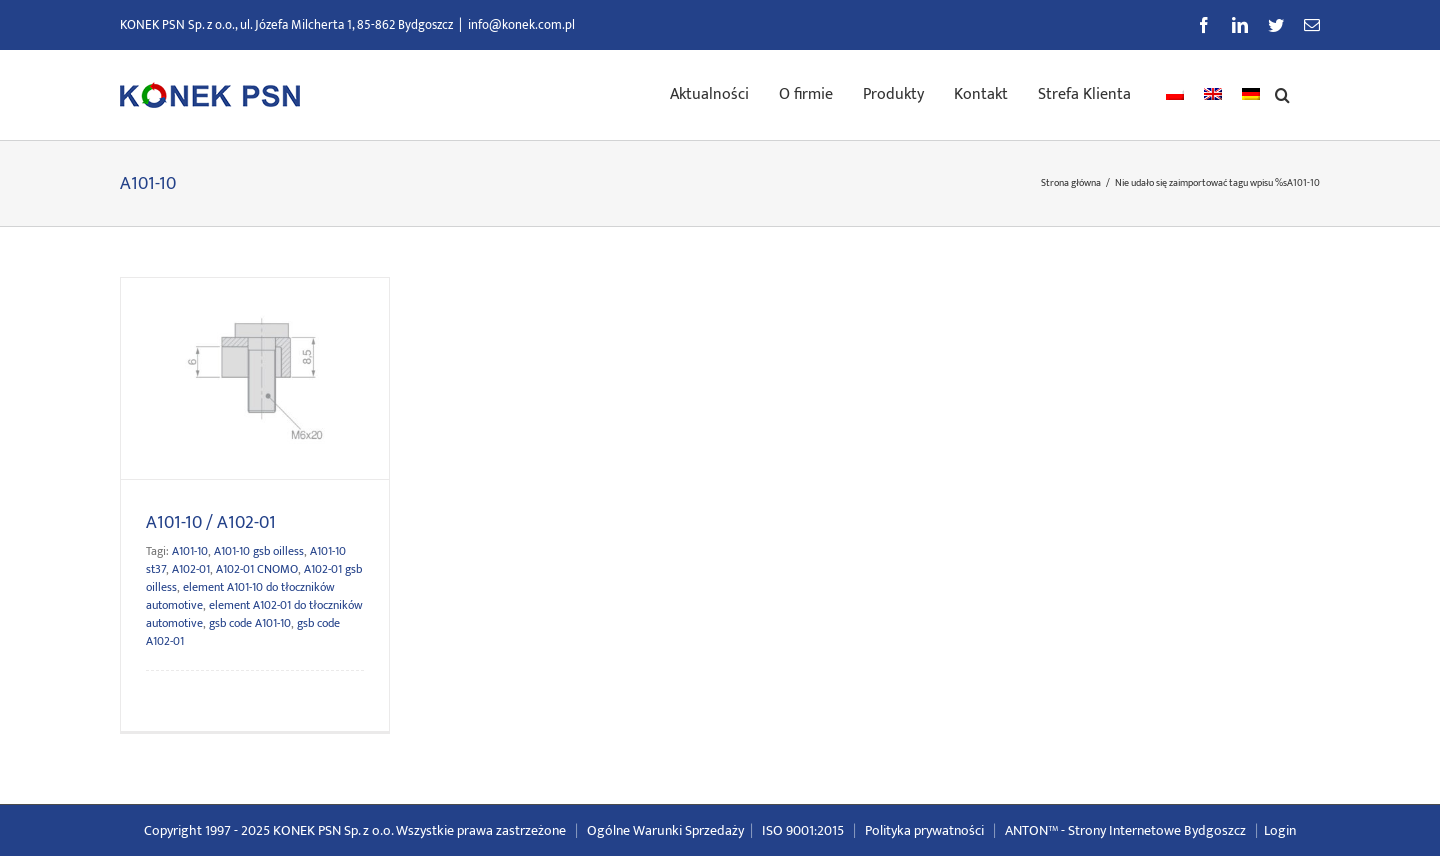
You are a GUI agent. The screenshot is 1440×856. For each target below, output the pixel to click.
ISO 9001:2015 (803, 830)
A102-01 (191, 569)
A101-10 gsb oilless (259, 551)
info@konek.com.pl (521, 25)
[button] (1282, 93)
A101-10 (190, 551)
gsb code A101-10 (250, 623)
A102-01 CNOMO (257, 569)
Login (1280, 830)
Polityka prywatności (924, 830)
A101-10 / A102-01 (211, 523)
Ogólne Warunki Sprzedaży (665, 830)
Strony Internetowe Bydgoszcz (1157, 830)
